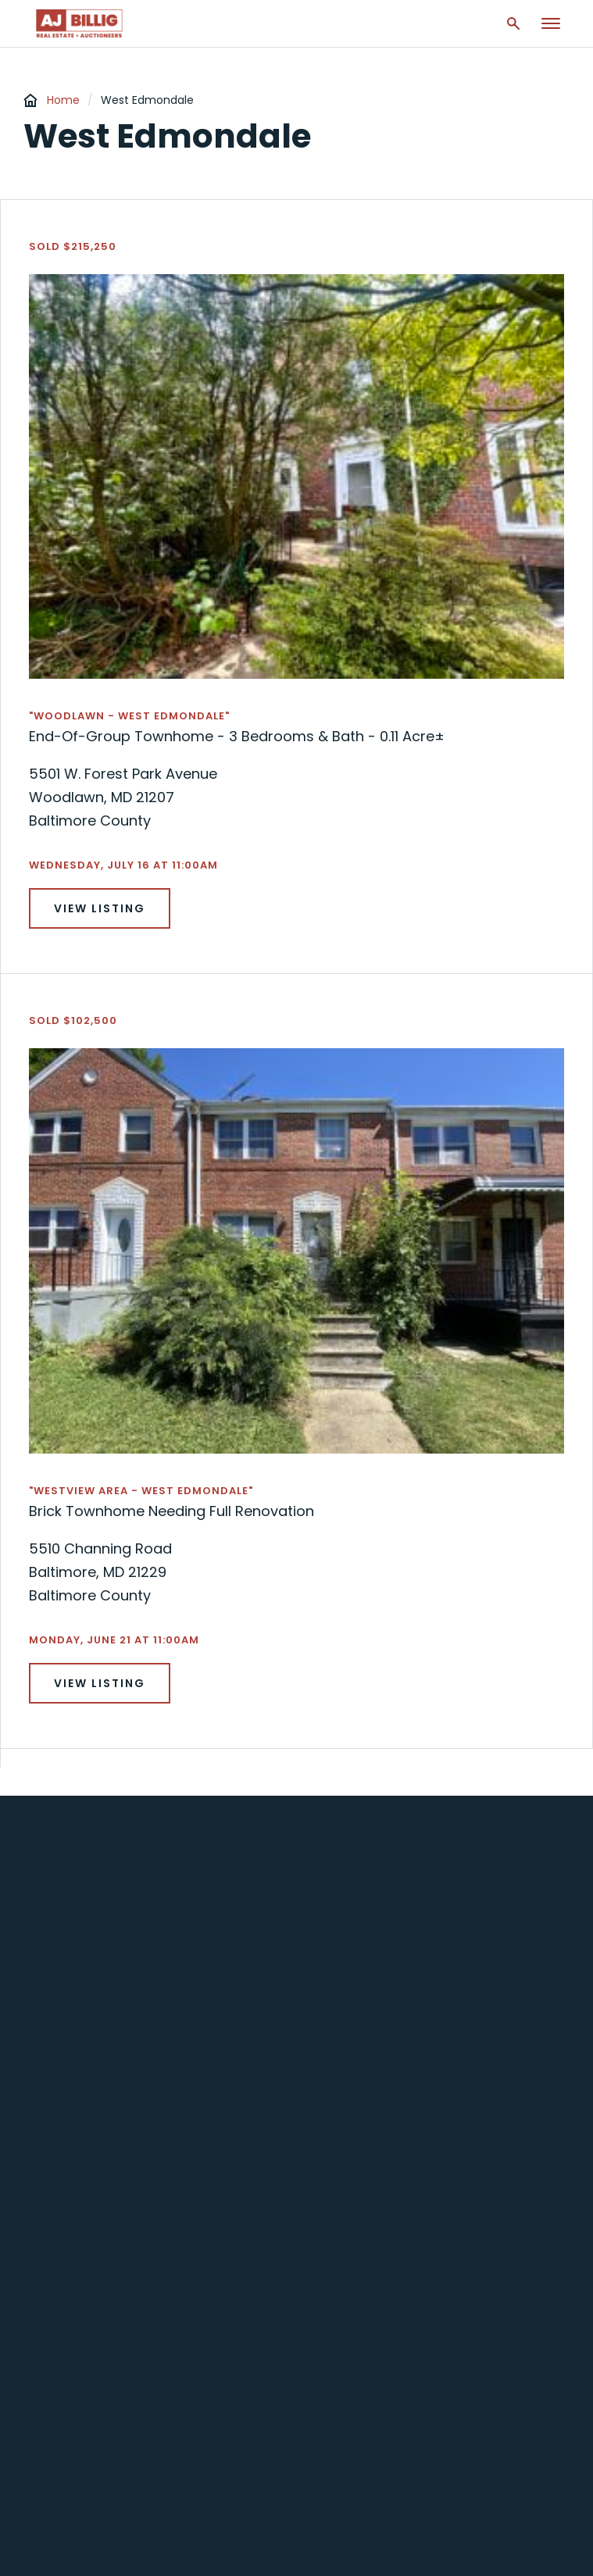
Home (63, 100)
